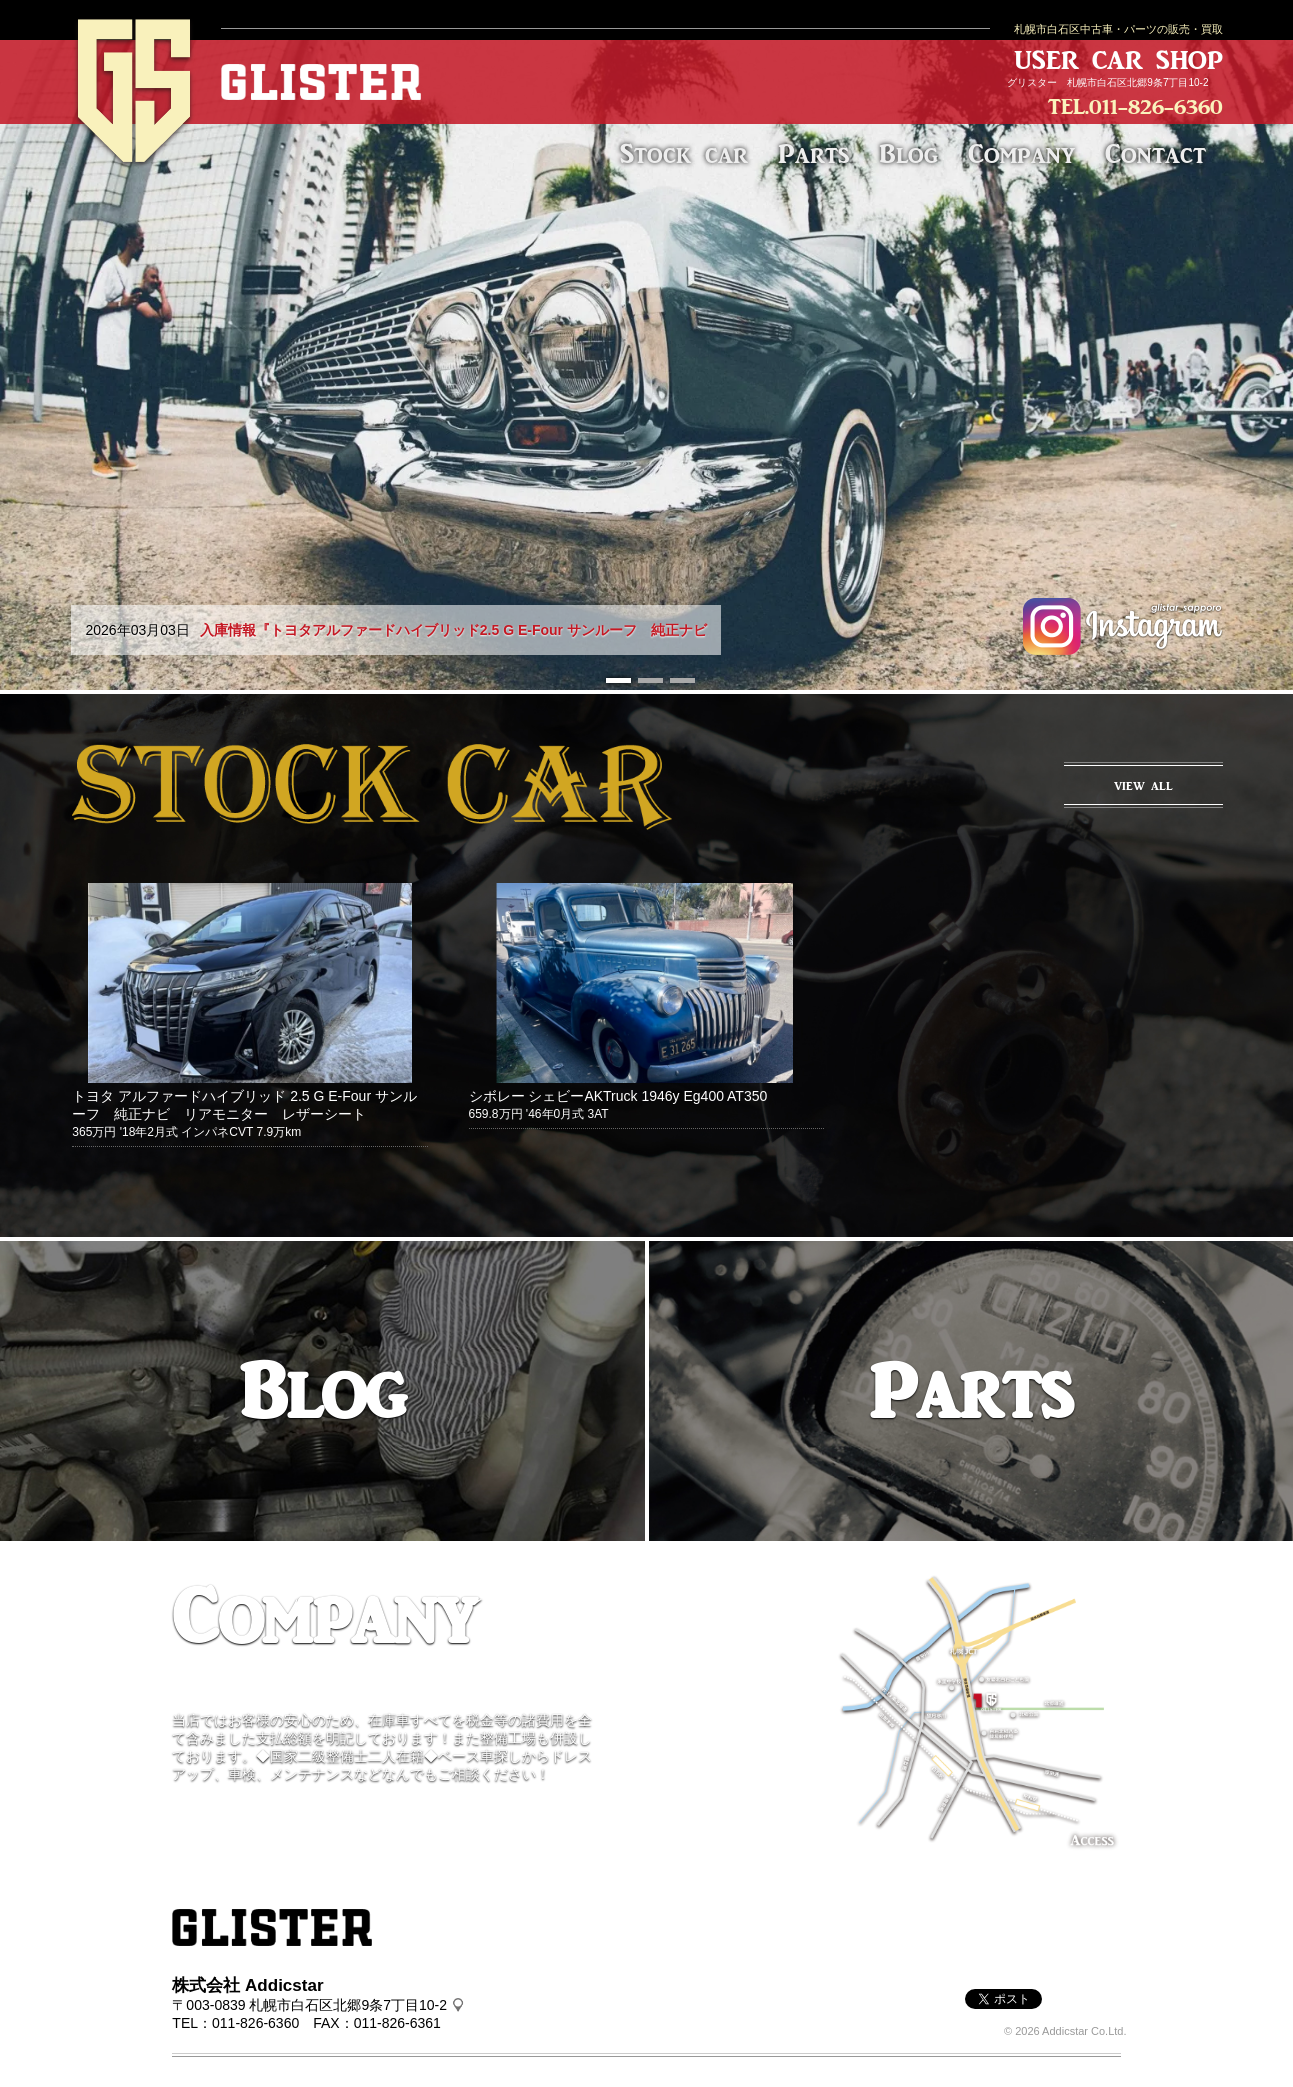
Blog (908, 153)
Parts (813, 153)
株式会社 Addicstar (247, 1985)
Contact (1155, 153)
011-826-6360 (1156, 106)
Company (1021, 153)
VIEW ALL (1143, 786)
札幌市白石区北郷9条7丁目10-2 (1137, 82)
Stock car (684, 153)
